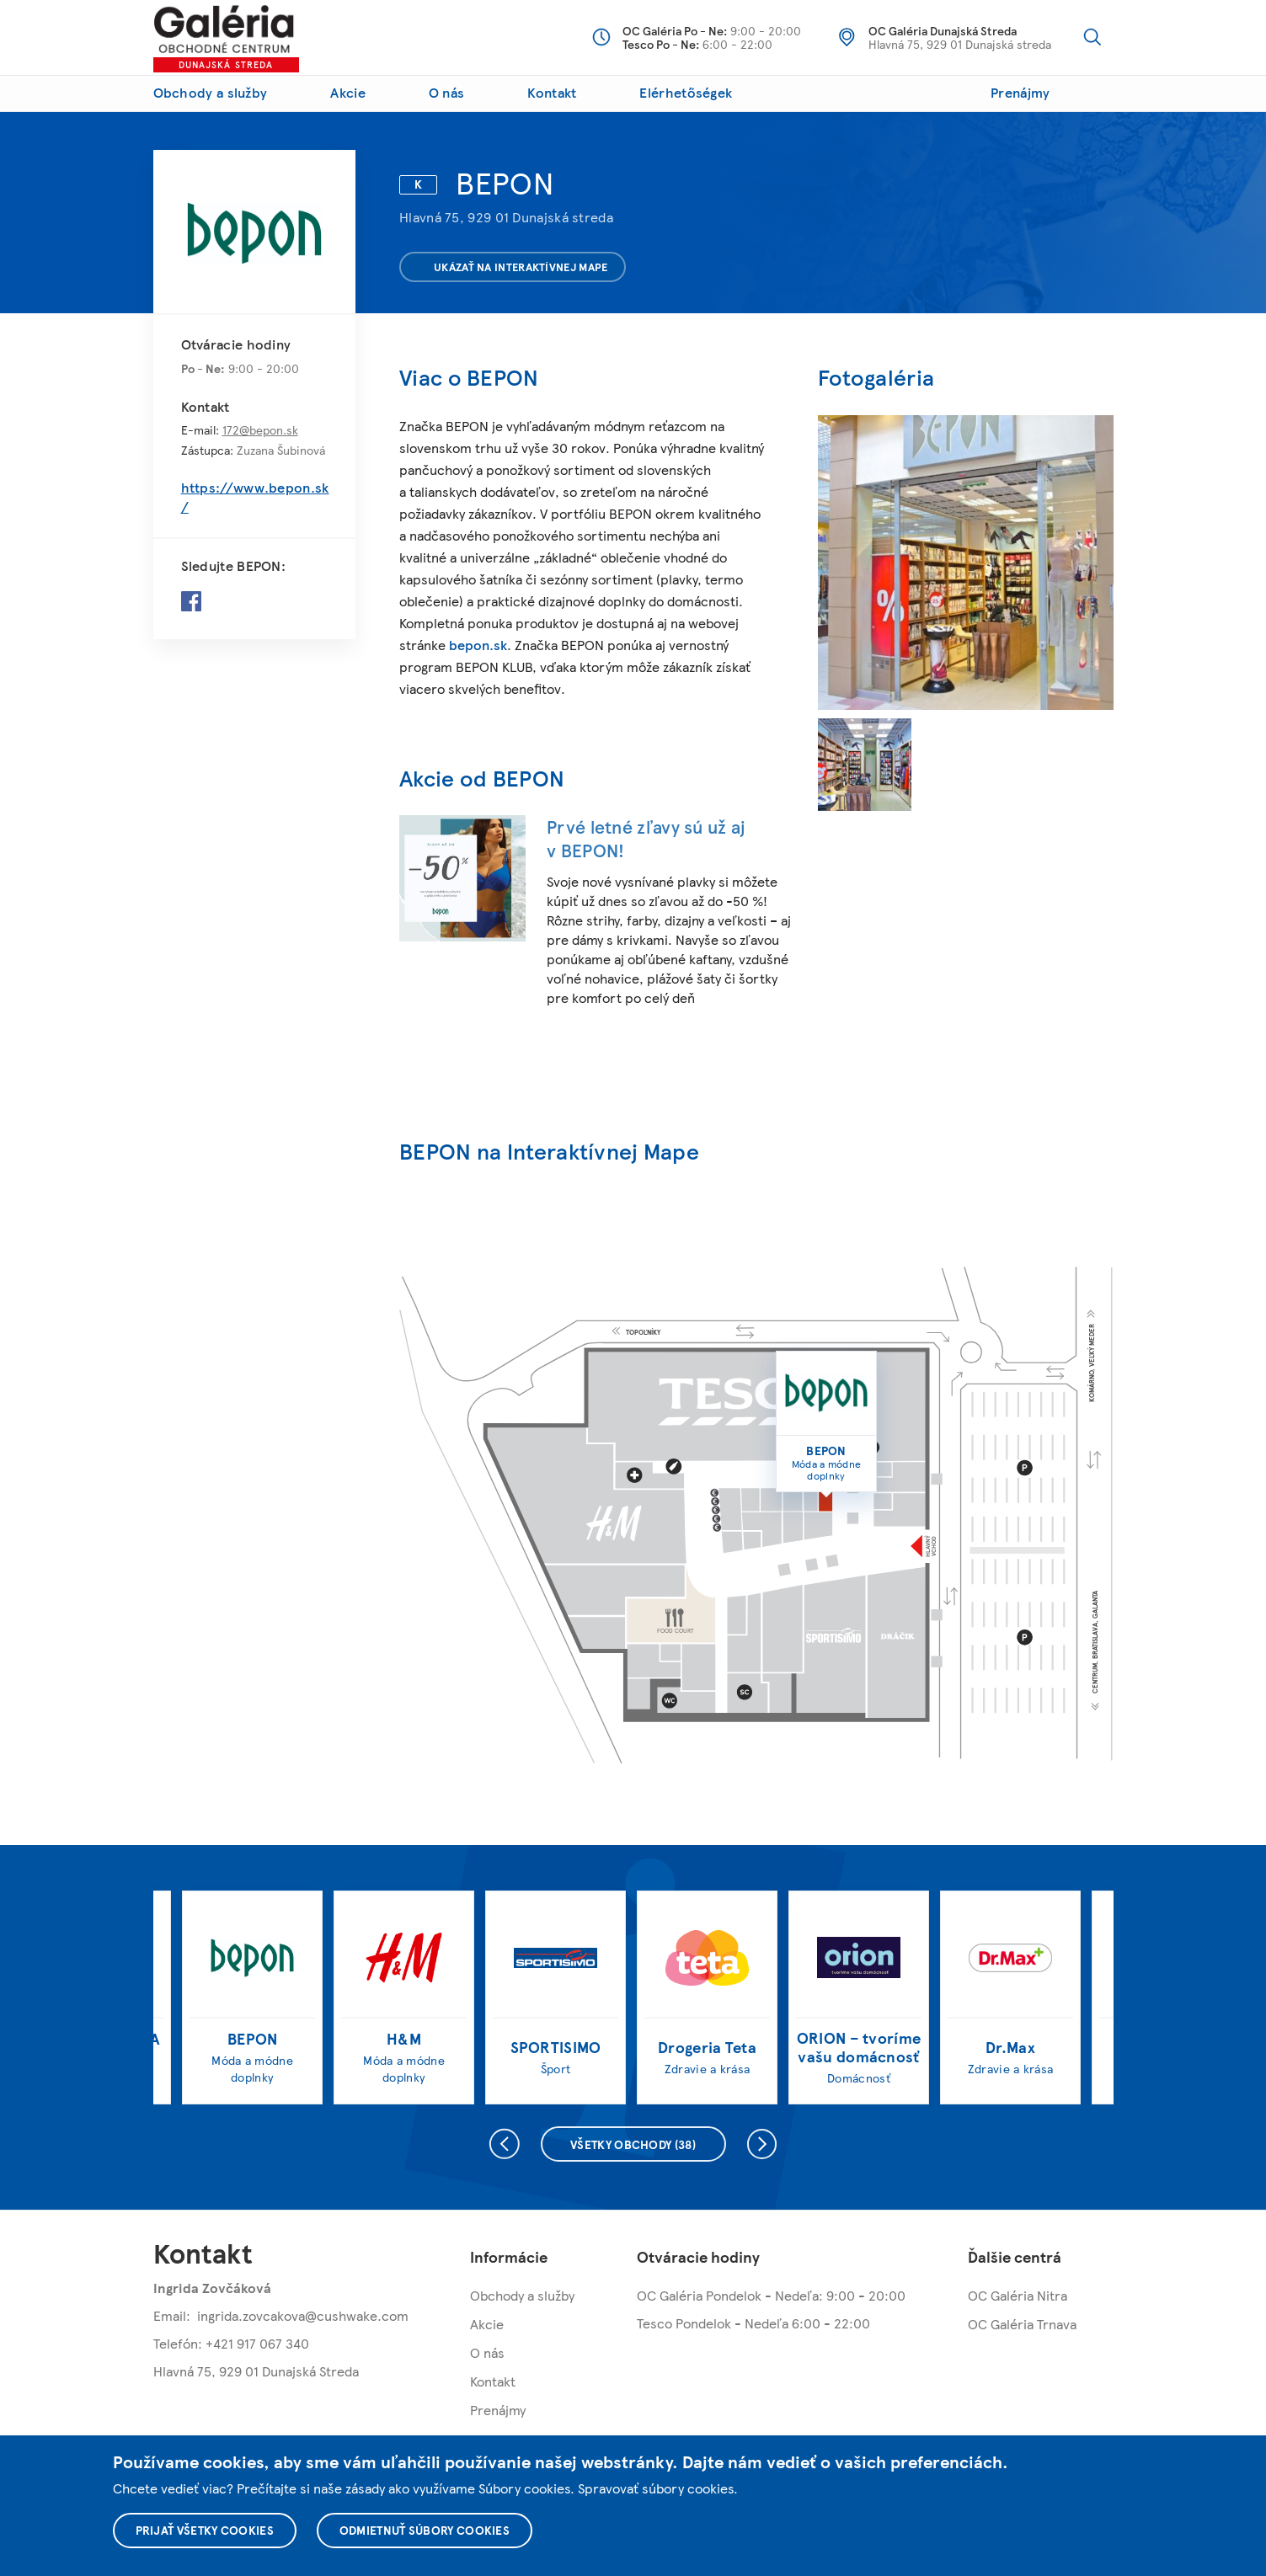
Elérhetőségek (685, 92)
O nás (447, 92)
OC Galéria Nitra (1017, 2295)
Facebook (191, 601)
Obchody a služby (210, 92)
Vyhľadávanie (1092, 37)
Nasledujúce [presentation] (765, 2144)
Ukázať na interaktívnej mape (510, 267)
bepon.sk (478, 644)
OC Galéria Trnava (1022, 2323)
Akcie (348, 92)
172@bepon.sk (260, 429)
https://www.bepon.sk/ (255, 497)
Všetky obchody (633, 2144)
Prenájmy (1020, 92)
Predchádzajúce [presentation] (502, 2144)
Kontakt (551, 92)
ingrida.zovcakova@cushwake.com (303, 2315)
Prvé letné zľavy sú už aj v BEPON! (646, 838)
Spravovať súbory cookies (656, 2488)
